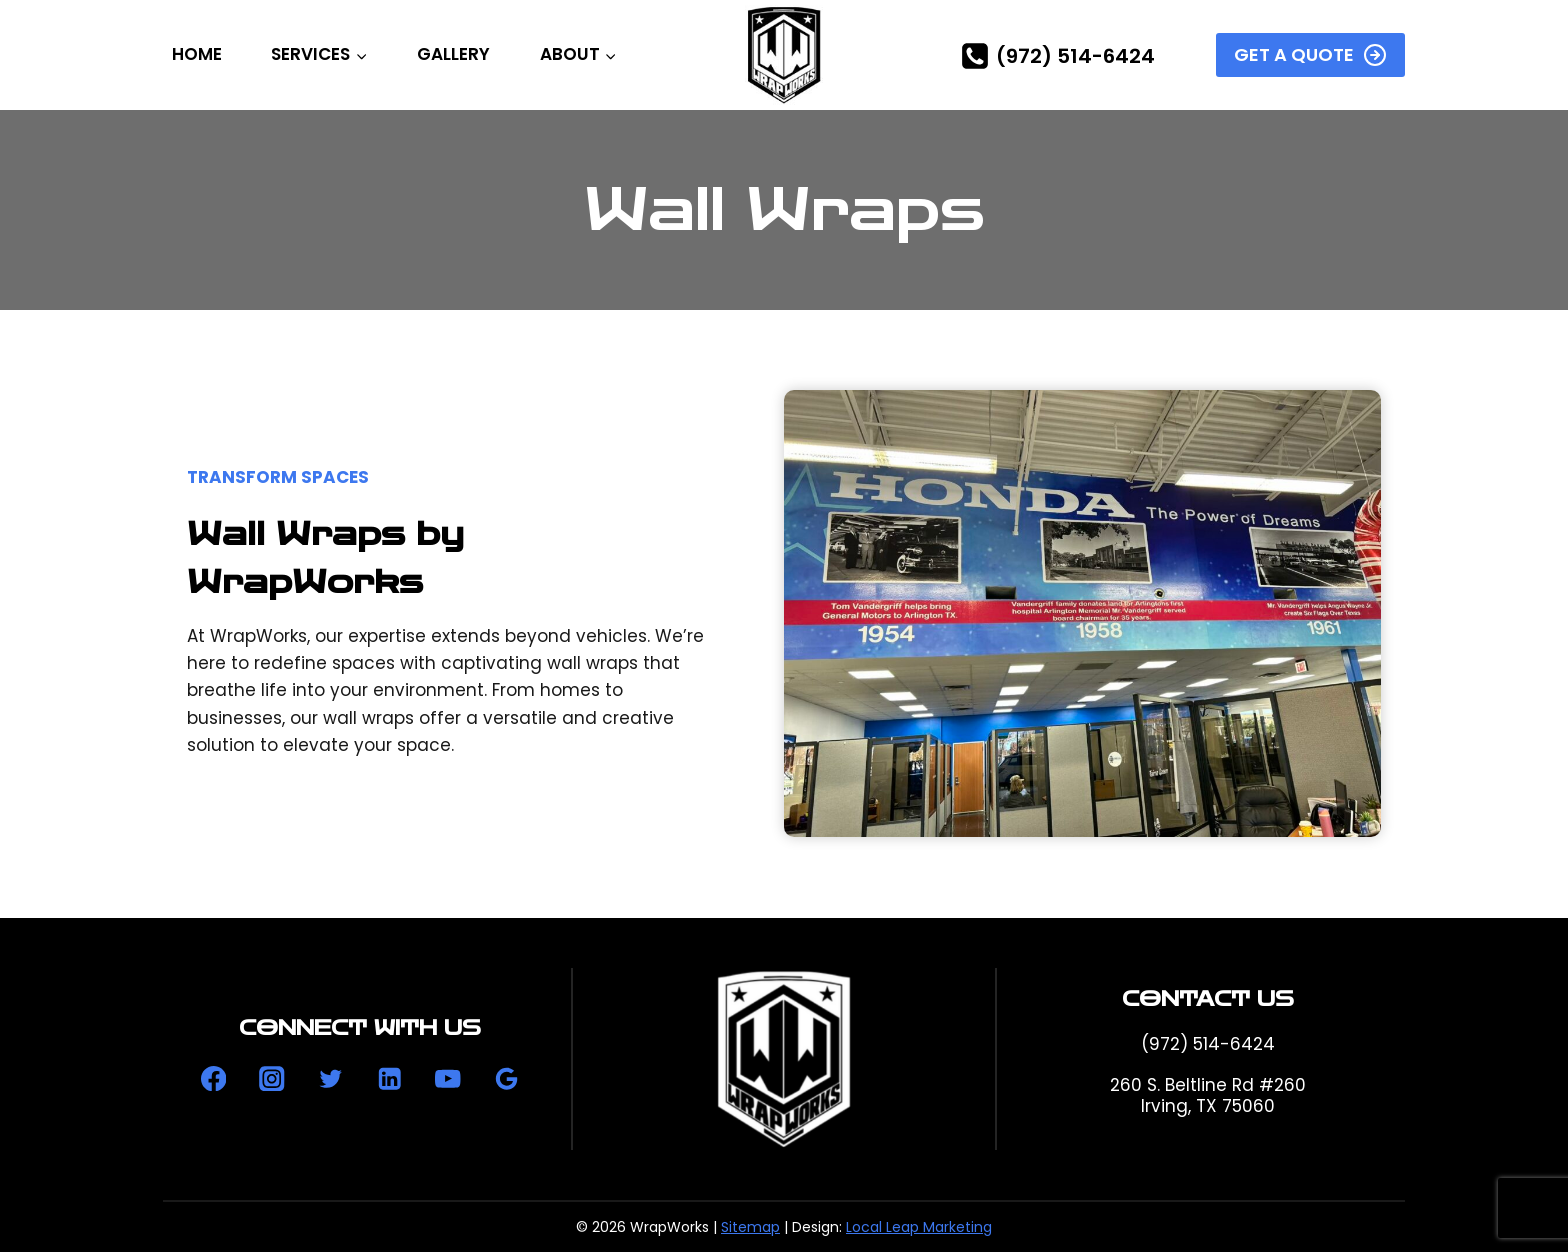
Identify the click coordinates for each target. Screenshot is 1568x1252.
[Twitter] (330, 1078)
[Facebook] (213, 1078)
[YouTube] (447, 1078)
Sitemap (750, 1227)
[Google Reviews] (506, 1078)
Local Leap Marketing (919, 1227)
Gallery (453, 54)
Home (197, 54)
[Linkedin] (389, 1078)
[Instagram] (272, 1078)
